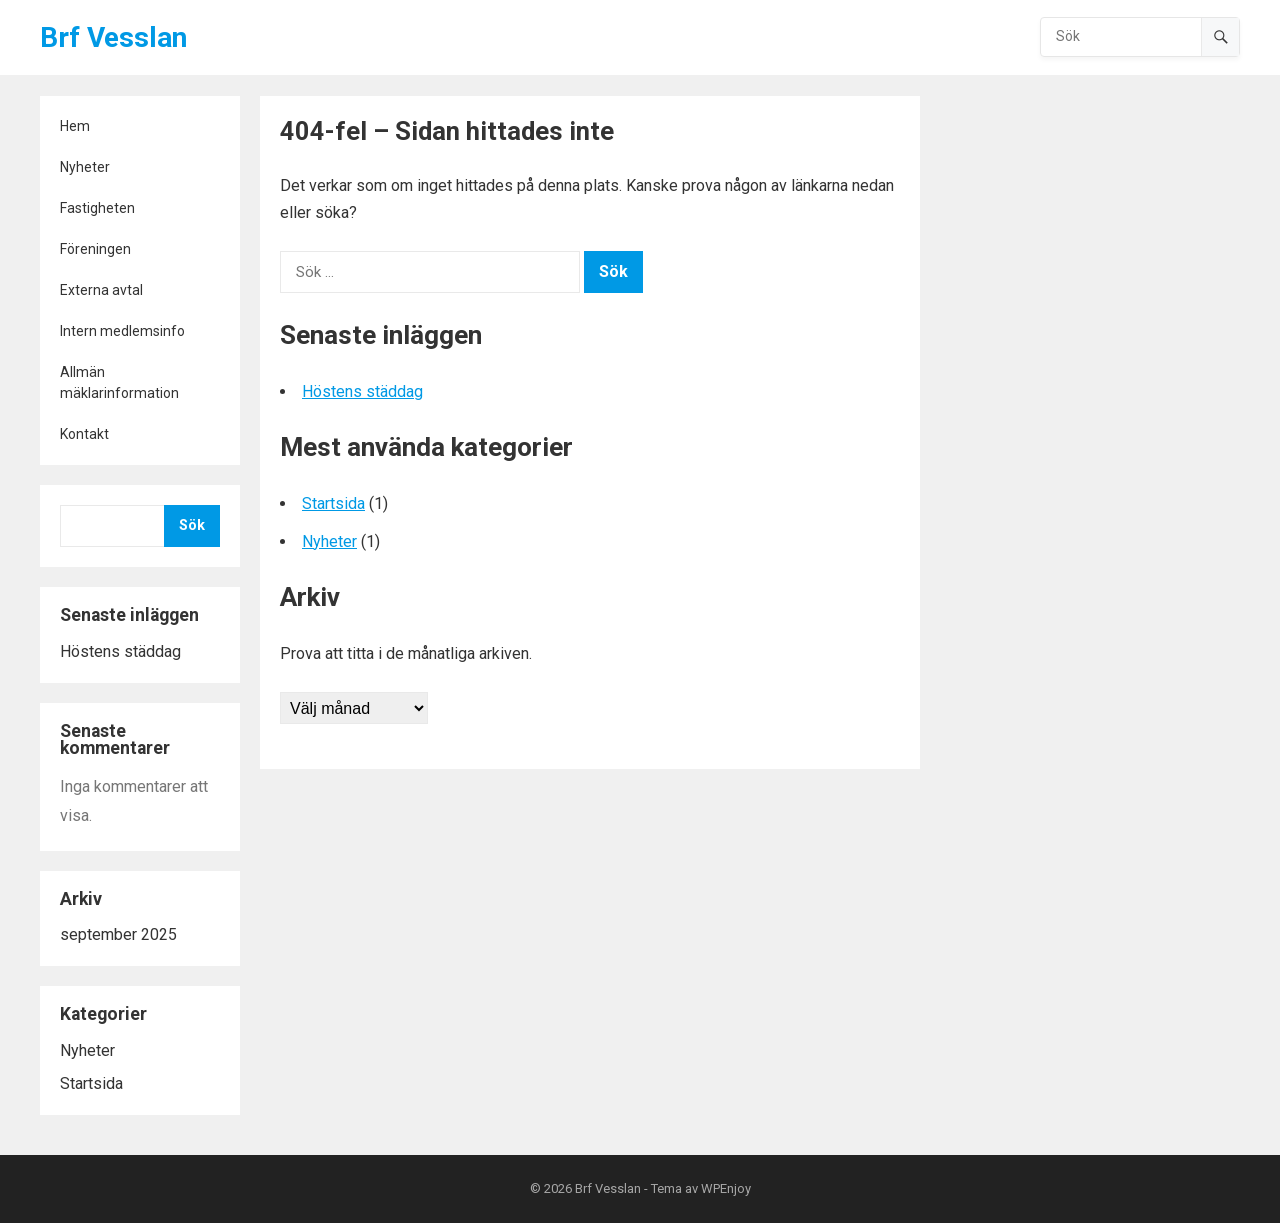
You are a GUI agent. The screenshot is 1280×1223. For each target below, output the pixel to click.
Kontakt (84, 434)
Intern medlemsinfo (122, 331)
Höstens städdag (120, 651)
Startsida (91, 1083)
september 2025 (118, 934)
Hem (75, 126)
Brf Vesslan (113, 37)
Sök (192, 525)
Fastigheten (97, 208)
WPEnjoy (726, 1188)
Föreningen (95, 249)
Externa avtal (101, 290)
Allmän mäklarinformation (119, 382)
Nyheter (85, 167)
